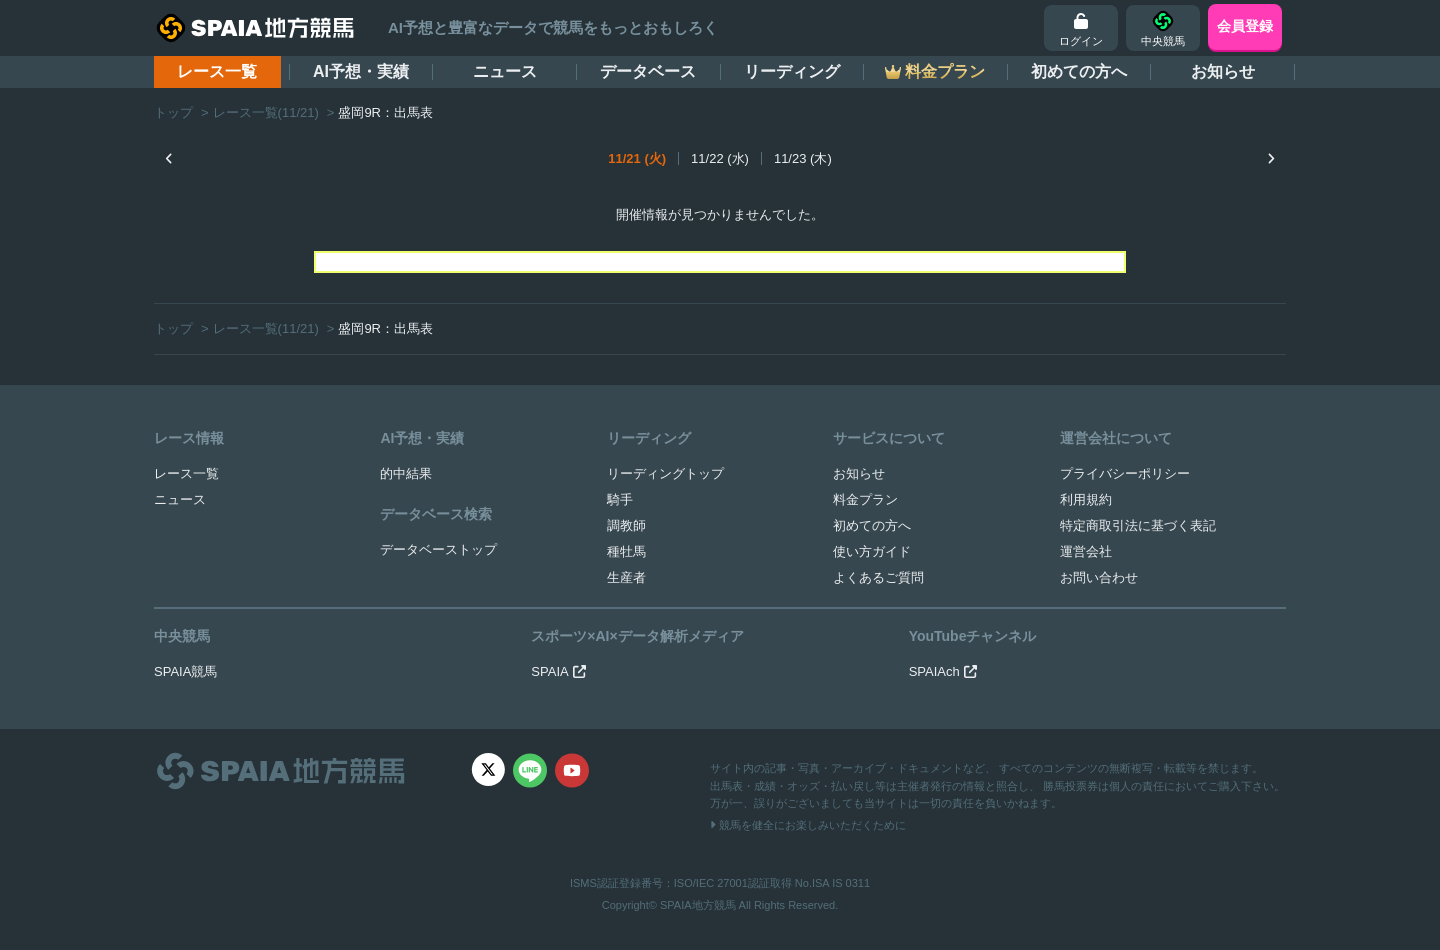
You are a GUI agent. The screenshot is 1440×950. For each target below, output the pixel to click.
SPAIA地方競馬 (698, 905)
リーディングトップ (665, 473)
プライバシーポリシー (1125, 473)
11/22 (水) (720, 158)
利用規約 (1086, 499)
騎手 (620, 499)
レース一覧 (217, 71)
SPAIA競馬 (185, 671)
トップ (173, 112)
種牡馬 (626, 551)
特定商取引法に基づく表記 (1138, 525)
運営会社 (1086, 551)
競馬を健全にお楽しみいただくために (808, 825)
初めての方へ (1079, 71)
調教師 (626, 525)
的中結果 (406, 473)
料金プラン (865, 499)
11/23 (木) (803, 158)
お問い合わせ (1099, 577)
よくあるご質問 (878, 577)
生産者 (626, 577)
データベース (648, 71)
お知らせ (1223, 71)
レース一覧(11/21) (266, 112)
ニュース (505, 71)
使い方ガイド (872, 551)
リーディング (792, 71)
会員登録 (1245, 26)
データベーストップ (438, 549)
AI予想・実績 (361, 71)
